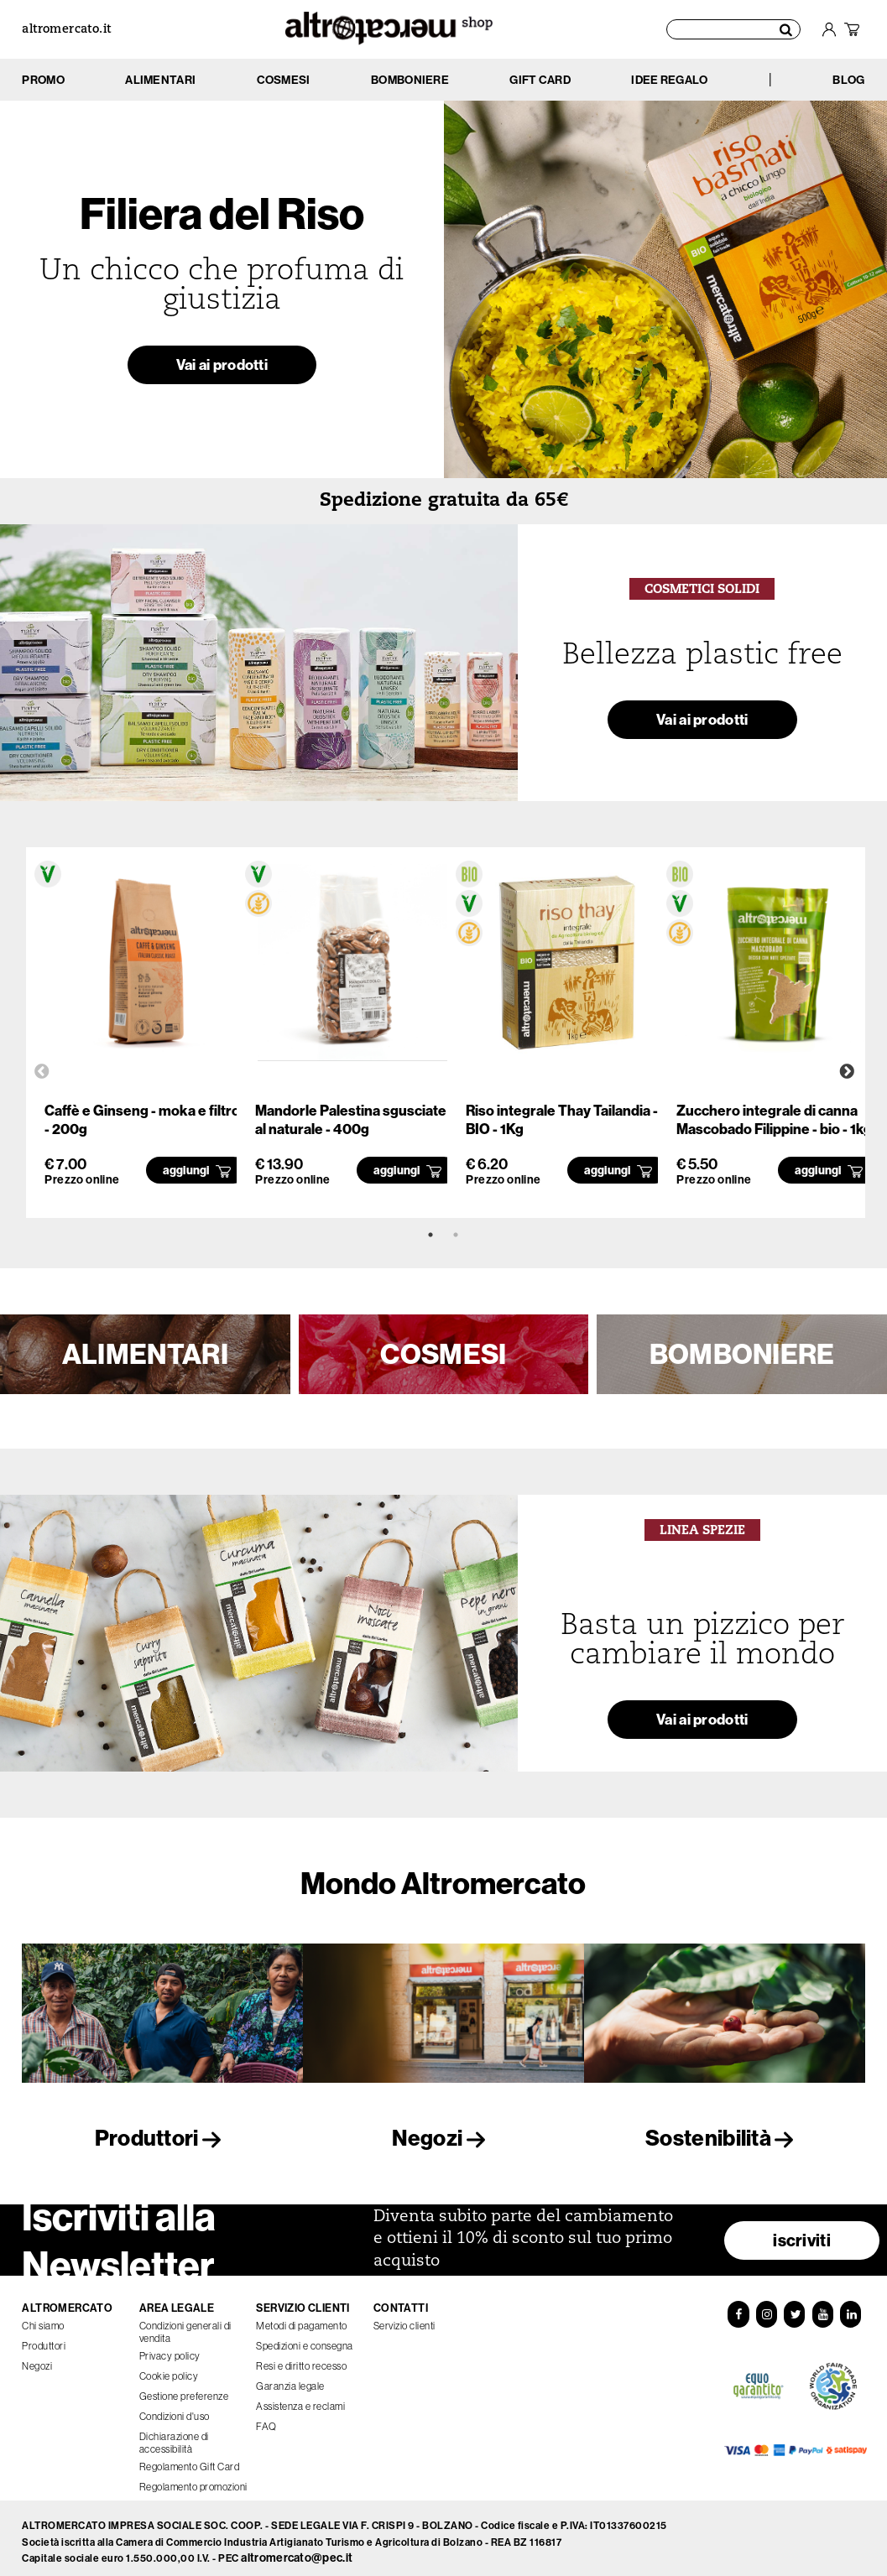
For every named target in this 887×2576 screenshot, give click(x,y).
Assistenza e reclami (300, 2399)
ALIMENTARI (145, 1353)
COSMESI (443, 1353)
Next (847, 1072)
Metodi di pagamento (301, 2319)
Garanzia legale (290, 2379)
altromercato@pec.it (296, 2550)
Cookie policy (169, 2369)
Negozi (443, 2138)
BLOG (848, 79)
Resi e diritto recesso (301, 2359)
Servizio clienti (404, 2319)
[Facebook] (737, 2307)
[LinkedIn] (851, 2307)
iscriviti (802, 2232)
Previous (42, 1072)
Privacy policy (170, 2349)
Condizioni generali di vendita (185, 2325)
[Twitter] (794, 2307)
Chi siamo (43, 2319)
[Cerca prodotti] (734, 29)
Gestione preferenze (184, 2389)
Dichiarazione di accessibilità (174, 2436)
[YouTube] (823, 2307)
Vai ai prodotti (222, 369)
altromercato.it (66, 29)
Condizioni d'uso (174, 2409)
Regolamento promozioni (193, 2480)
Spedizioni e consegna (304, 2339)
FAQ (266, 2419)
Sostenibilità (724, 2138)
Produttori (163, 2138)
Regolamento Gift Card (189, 2460)
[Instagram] (766, 2307)
